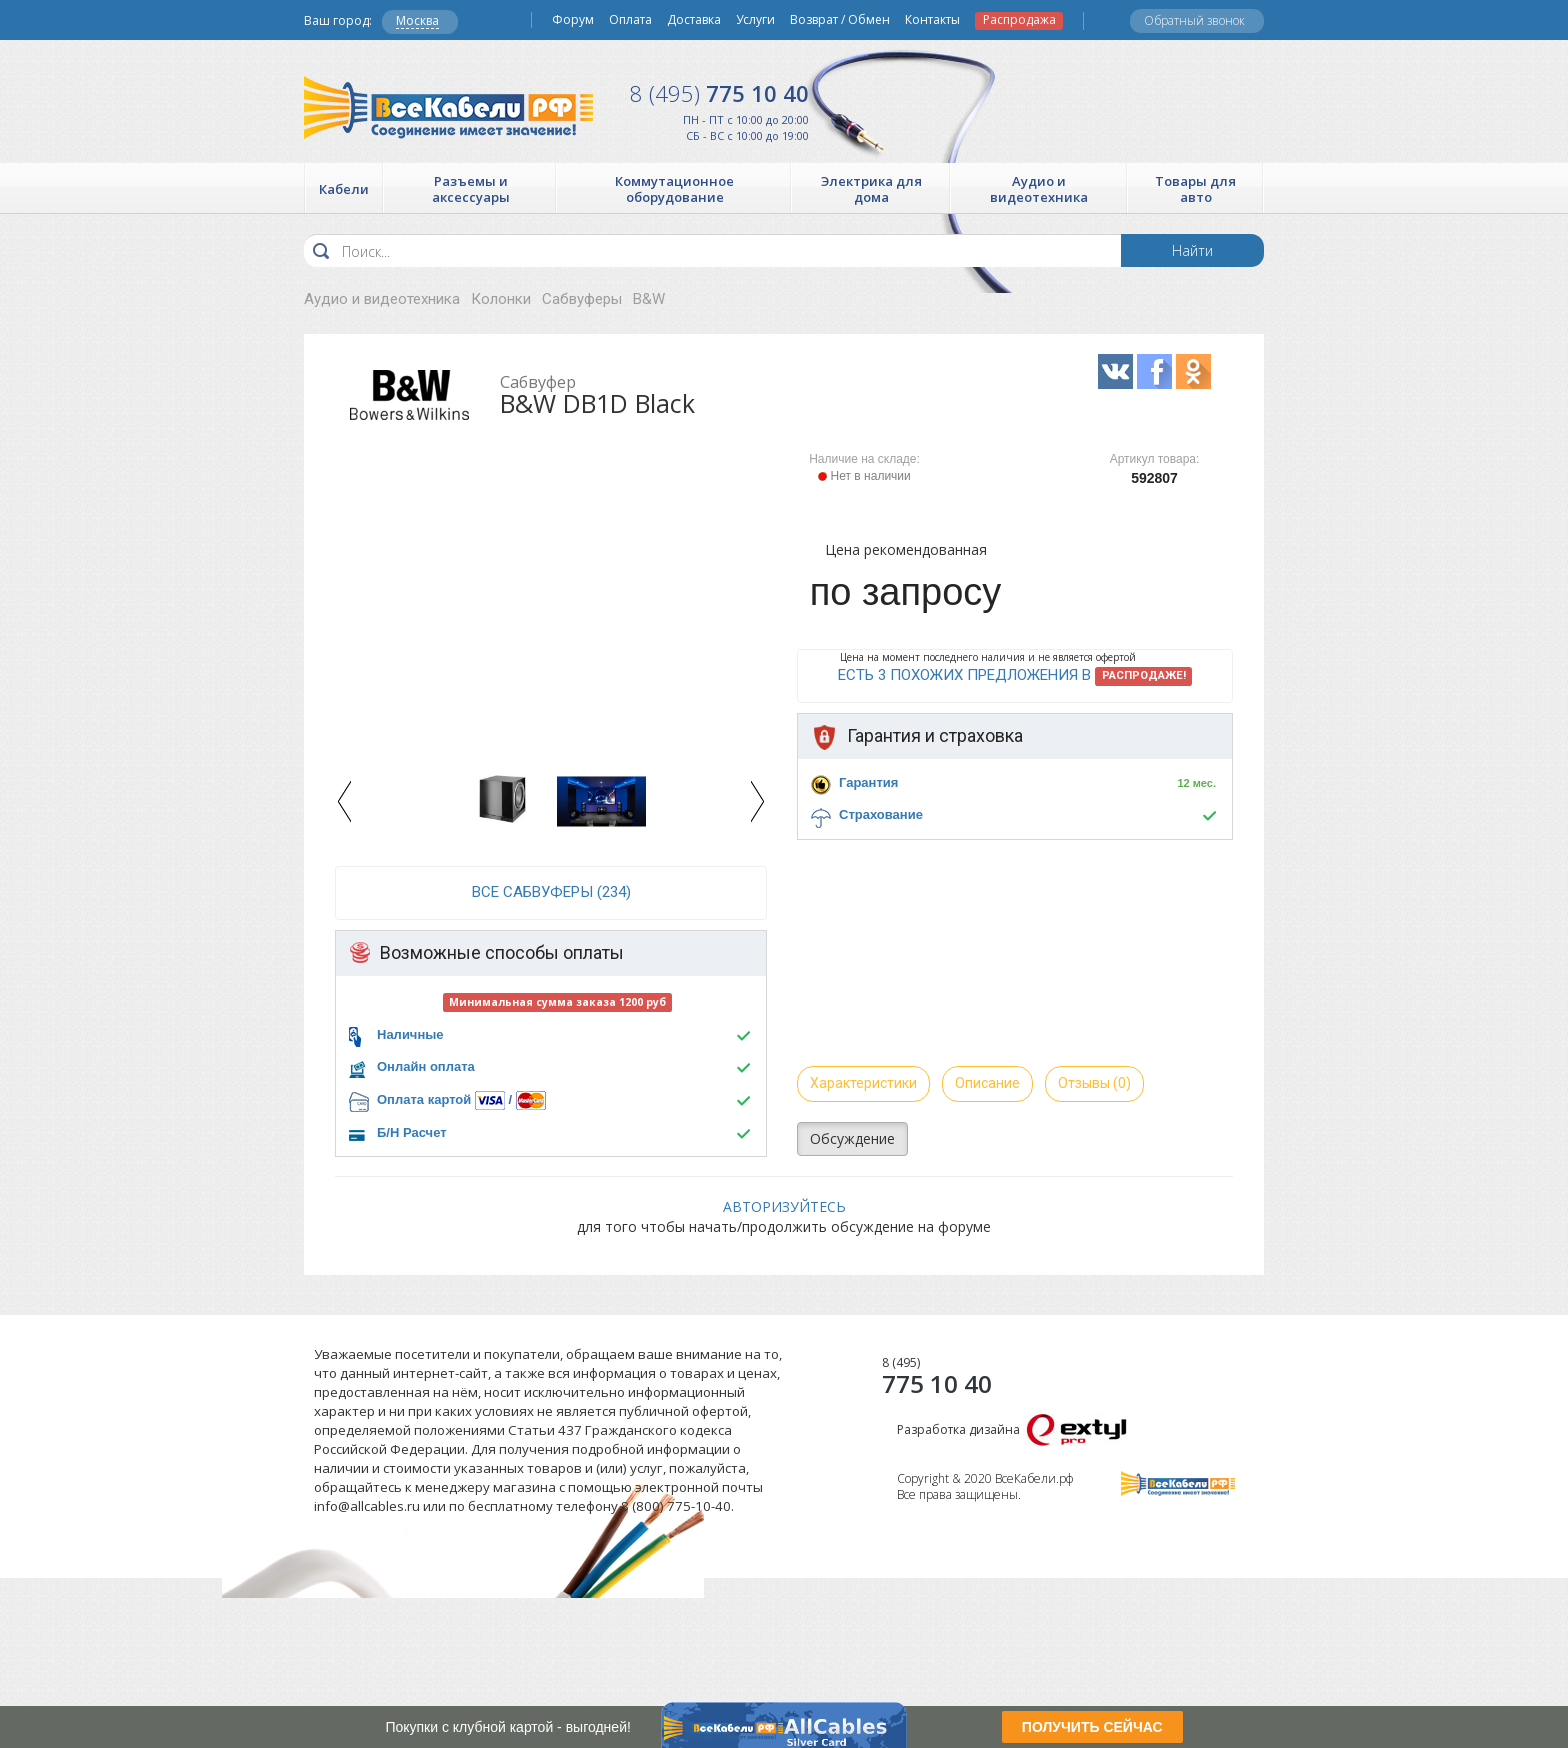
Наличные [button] (410, 1034)
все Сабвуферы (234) (551, 892)
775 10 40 (719, 93)
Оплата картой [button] (424, 1099)
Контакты (932, 20)
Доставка (694, 20)
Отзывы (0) (1094, 1083)
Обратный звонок (1194, 20)
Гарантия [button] (868, 782)
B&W (649, 299)
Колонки (501, 299)
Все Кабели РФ (448, 107)
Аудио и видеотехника (382, 299)
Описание (987, 1083)
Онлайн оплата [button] (426, 1066)
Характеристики (863, 1083)
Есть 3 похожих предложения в (1015, 676)
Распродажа (1019, 20)
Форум (573, 20)
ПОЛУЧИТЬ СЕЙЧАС (1092, 1727)
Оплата (630, 20)
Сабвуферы (582, 299)
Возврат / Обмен (840, 20)
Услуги (755, 20)
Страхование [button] (881, 814)
